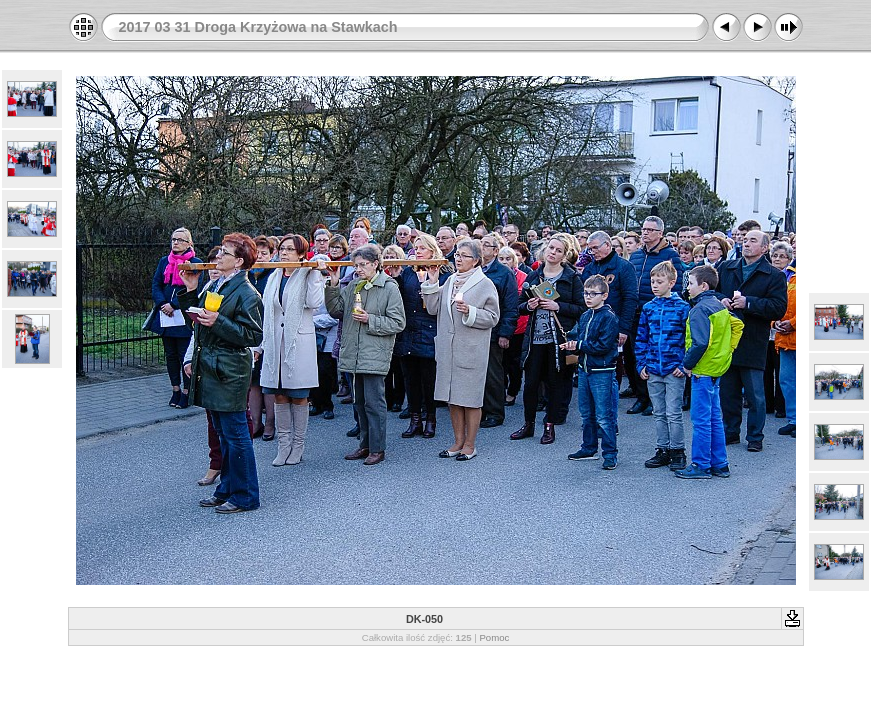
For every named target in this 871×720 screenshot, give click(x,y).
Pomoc (494, 637)
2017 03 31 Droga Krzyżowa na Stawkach (258, 27)
